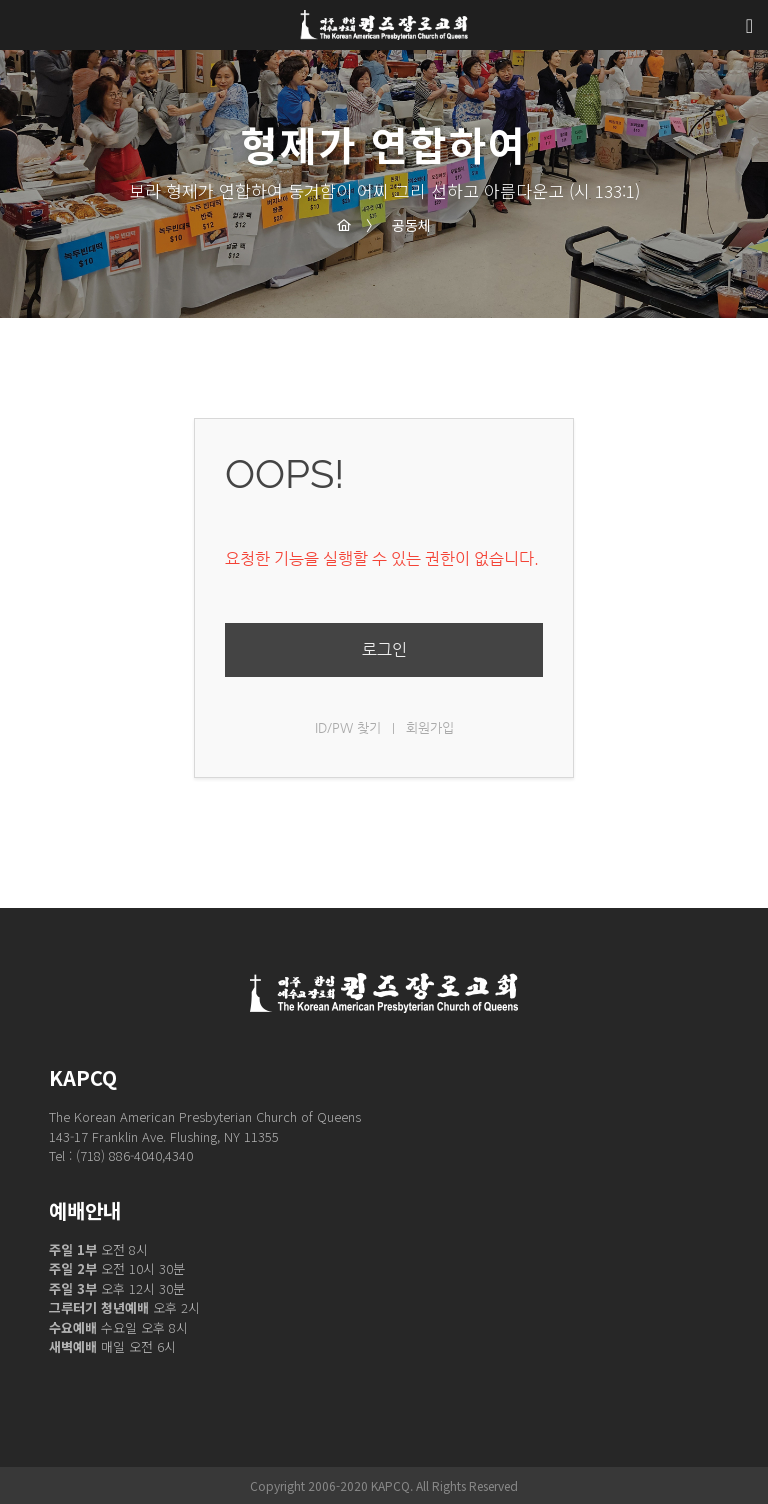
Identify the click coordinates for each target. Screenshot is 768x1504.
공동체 (398, 225)
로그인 (384, 649)
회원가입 (430, 727)
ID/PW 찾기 (348, 727)
